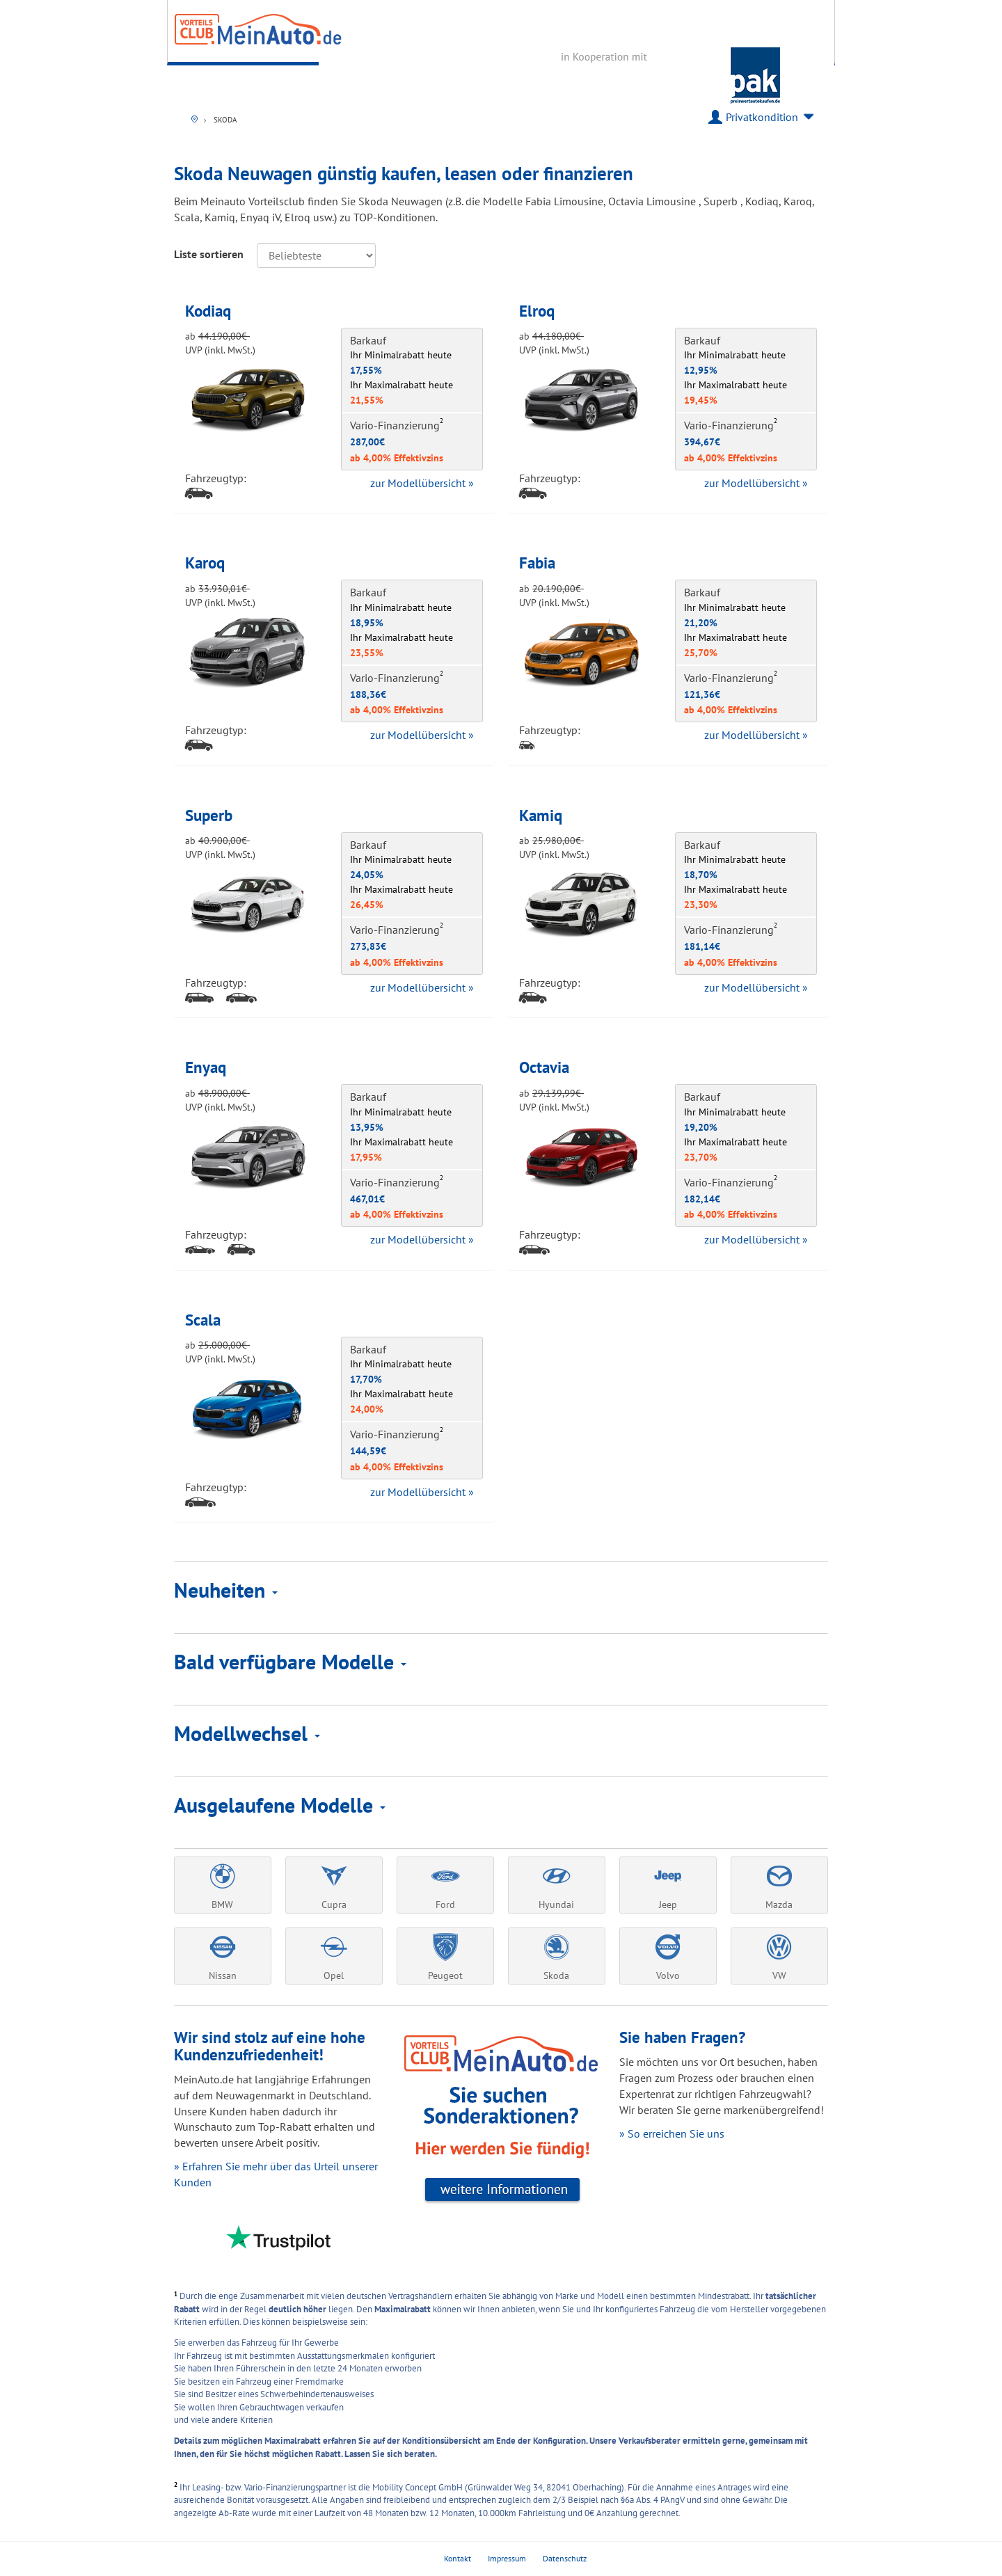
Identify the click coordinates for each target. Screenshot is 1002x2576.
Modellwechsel (247, 1733)
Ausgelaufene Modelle (279, 1804)
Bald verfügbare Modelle (290, 1661)
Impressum (507, 2558)
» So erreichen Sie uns (671, 2133)
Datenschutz (565, 2558)
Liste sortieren (209, 254)
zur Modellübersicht (422, 483)
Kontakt (457, 2558)
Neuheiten (226, 1589)
